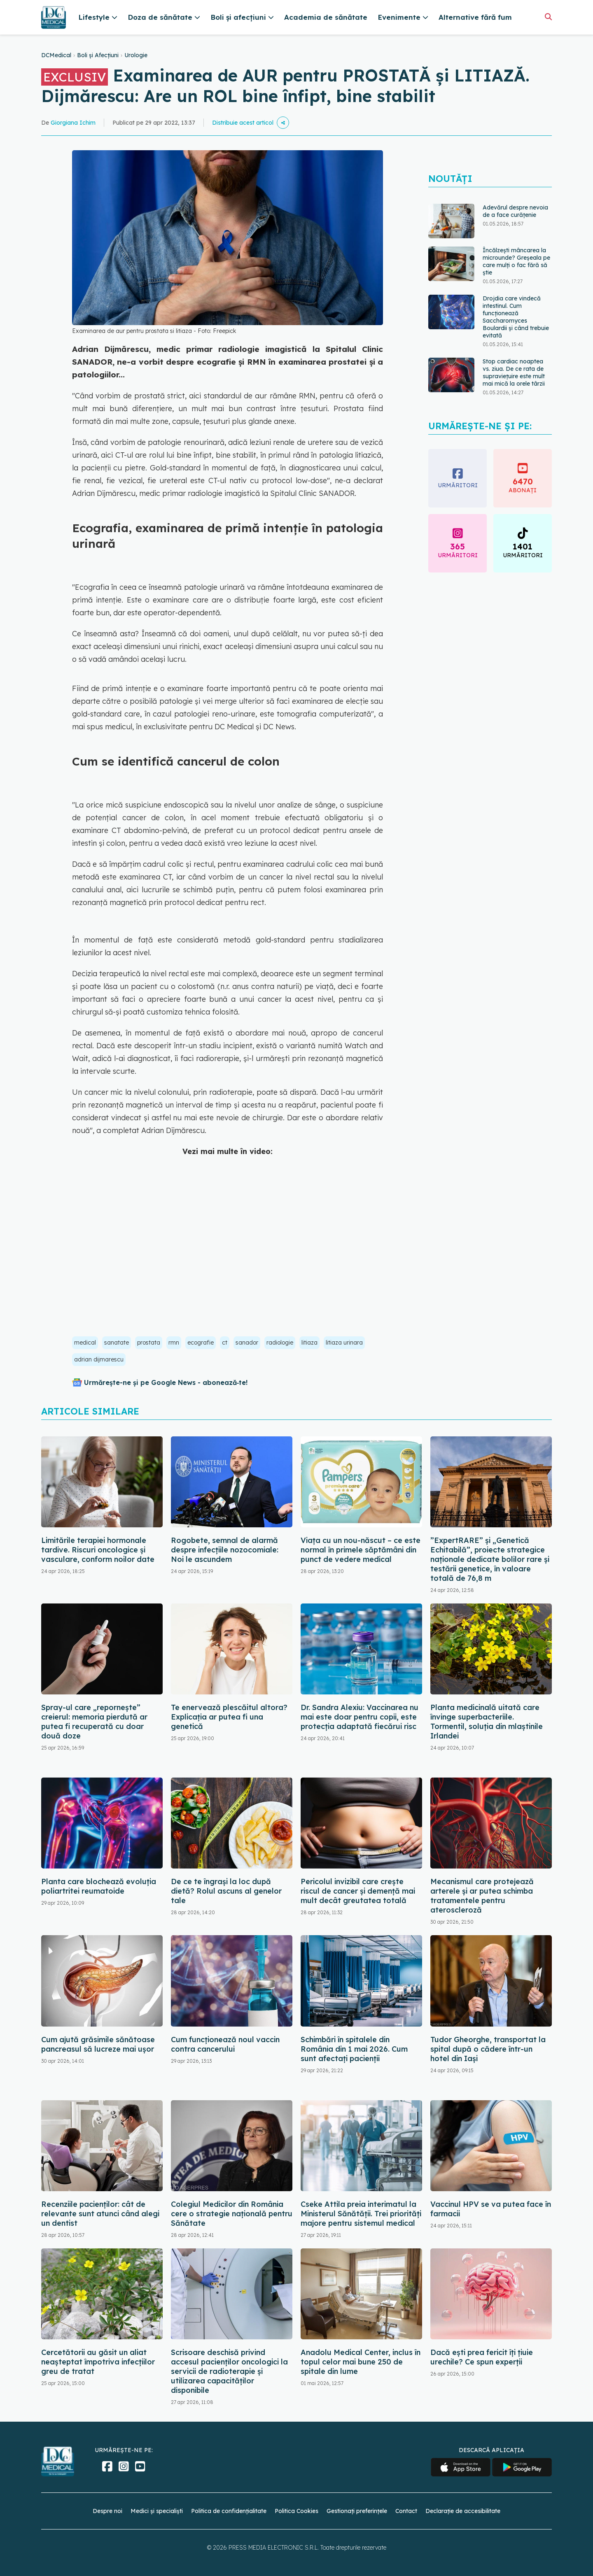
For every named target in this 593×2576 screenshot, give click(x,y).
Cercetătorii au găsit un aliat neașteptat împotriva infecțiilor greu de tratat (98, 2362)
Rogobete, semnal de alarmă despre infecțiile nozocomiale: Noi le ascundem (224, 1550)
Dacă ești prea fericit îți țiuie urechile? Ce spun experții (481, 2357)
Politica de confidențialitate (228, 2511)
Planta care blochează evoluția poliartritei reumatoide (98, 1886)
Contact (406, 2511)
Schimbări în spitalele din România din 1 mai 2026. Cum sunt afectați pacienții (354, 2049)
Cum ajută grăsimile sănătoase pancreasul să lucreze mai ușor (98, 2044)
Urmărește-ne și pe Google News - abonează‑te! (165, 1382)
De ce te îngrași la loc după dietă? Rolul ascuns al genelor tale (226, 1891)
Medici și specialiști (157, 2511)
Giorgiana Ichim (73, 122)
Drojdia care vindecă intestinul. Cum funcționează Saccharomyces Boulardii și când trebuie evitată (516, 317)
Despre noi (107, 2511)
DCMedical (56, 55)
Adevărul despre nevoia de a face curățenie (515, 211)
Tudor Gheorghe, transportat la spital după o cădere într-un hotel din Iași (488, 2049)
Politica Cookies (296, 2511)
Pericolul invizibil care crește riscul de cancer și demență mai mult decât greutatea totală (358, 1891)
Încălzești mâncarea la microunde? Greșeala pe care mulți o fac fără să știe (516, 261)
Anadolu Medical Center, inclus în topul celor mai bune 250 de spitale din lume (360, 2362)
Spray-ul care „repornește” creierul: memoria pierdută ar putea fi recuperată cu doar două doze (94, 1722)
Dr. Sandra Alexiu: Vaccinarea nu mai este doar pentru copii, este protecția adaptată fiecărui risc (359, 1717)
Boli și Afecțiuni (98, 55)
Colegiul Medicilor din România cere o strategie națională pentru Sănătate (231, 2213)
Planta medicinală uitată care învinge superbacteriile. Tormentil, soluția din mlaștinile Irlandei (486, 1722)
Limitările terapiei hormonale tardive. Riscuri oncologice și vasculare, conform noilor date (97, 1550)
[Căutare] (548, 16)
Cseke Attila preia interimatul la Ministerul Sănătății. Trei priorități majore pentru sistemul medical (361, 2213)
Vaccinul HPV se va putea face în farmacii (490, 2208)
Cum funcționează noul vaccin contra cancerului (225, 2044)
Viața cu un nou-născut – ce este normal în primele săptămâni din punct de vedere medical (360, 1550)
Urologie (135, 55)
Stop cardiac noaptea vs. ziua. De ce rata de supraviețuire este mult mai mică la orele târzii (514, 372)
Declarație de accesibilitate (462, 2511)
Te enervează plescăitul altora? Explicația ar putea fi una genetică (229, 1717)
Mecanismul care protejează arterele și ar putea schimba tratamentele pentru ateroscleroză (482, 1896)
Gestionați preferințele (357, 2511)
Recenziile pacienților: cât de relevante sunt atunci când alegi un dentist (100, 2213)
